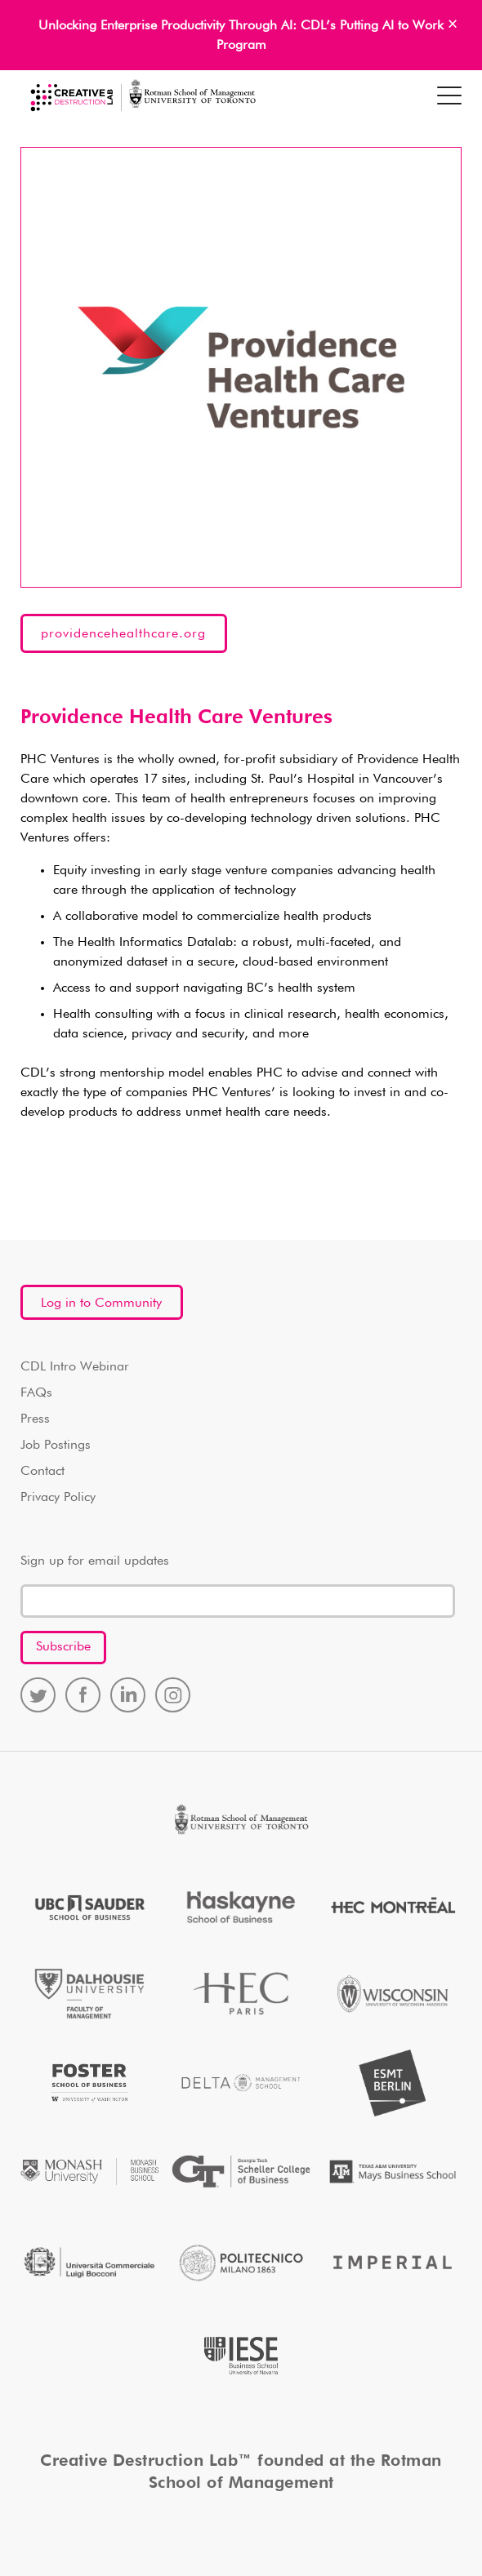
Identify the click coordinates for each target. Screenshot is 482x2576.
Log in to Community (101, 1303)
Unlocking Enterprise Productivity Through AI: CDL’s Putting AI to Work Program (241, 36)
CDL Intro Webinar (74, 1367)
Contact (42, 1471)
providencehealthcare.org (123, 634)
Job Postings (55, 1445)
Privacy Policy (58, 1497)
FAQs (36, 1393)
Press (35, 1419)
